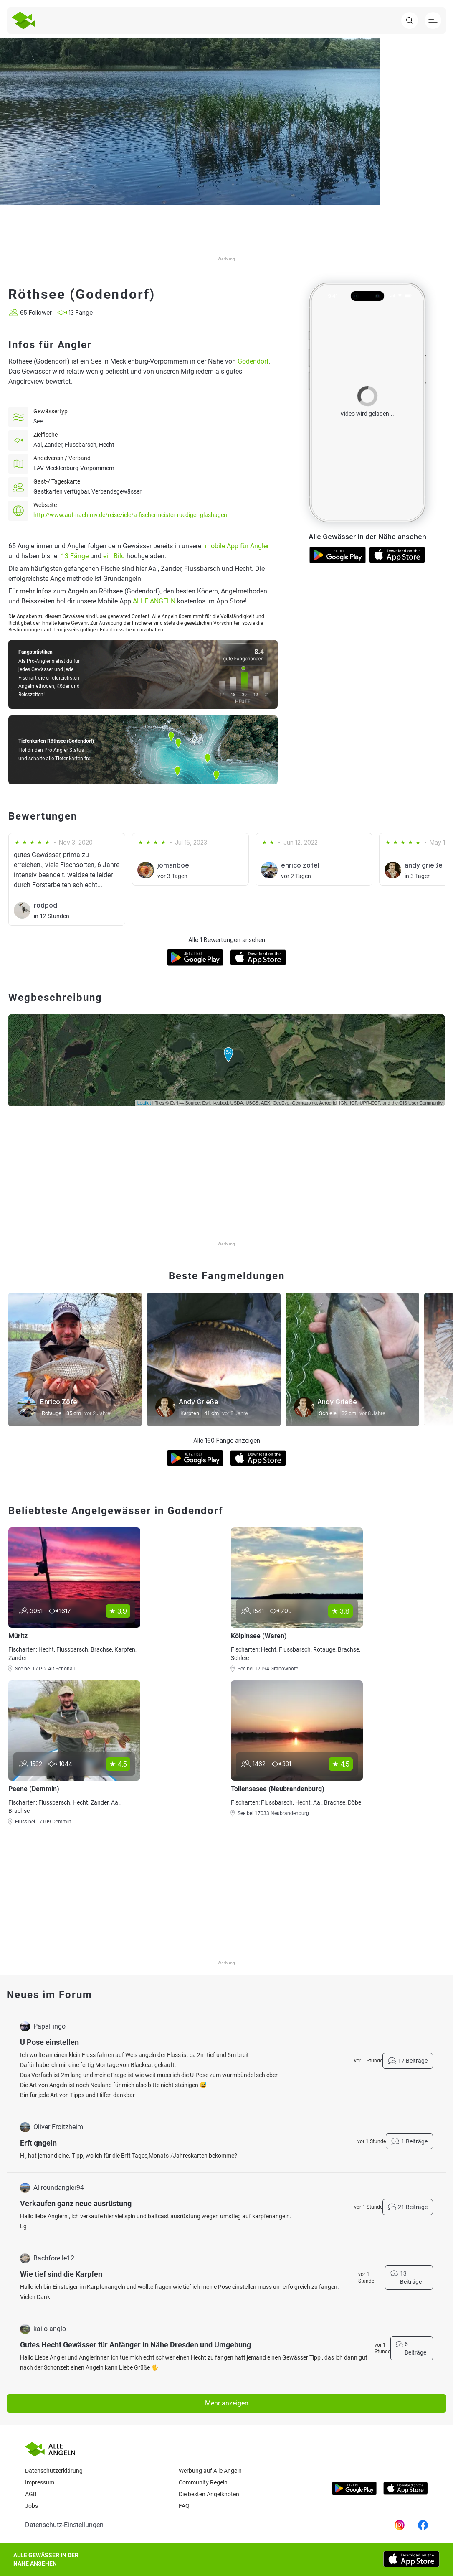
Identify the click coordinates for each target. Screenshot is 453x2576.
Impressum (39, 2482)
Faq (184, 2505)
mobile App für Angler (237, 546)
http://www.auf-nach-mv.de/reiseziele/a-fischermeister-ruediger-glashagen (130, 515)
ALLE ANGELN (154, 601)
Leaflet (144, 1102)
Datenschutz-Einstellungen (64, 2525)
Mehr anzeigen (226, 2403)
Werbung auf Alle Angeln (210, 2470)
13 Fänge (75, 556)
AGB (31, 2494)
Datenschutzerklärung (54, 2470)
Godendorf (253, 361)
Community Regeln (203, 2482)
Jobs (31, 2505)
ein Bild (114, 556)
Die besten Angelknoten (209, 2494)
